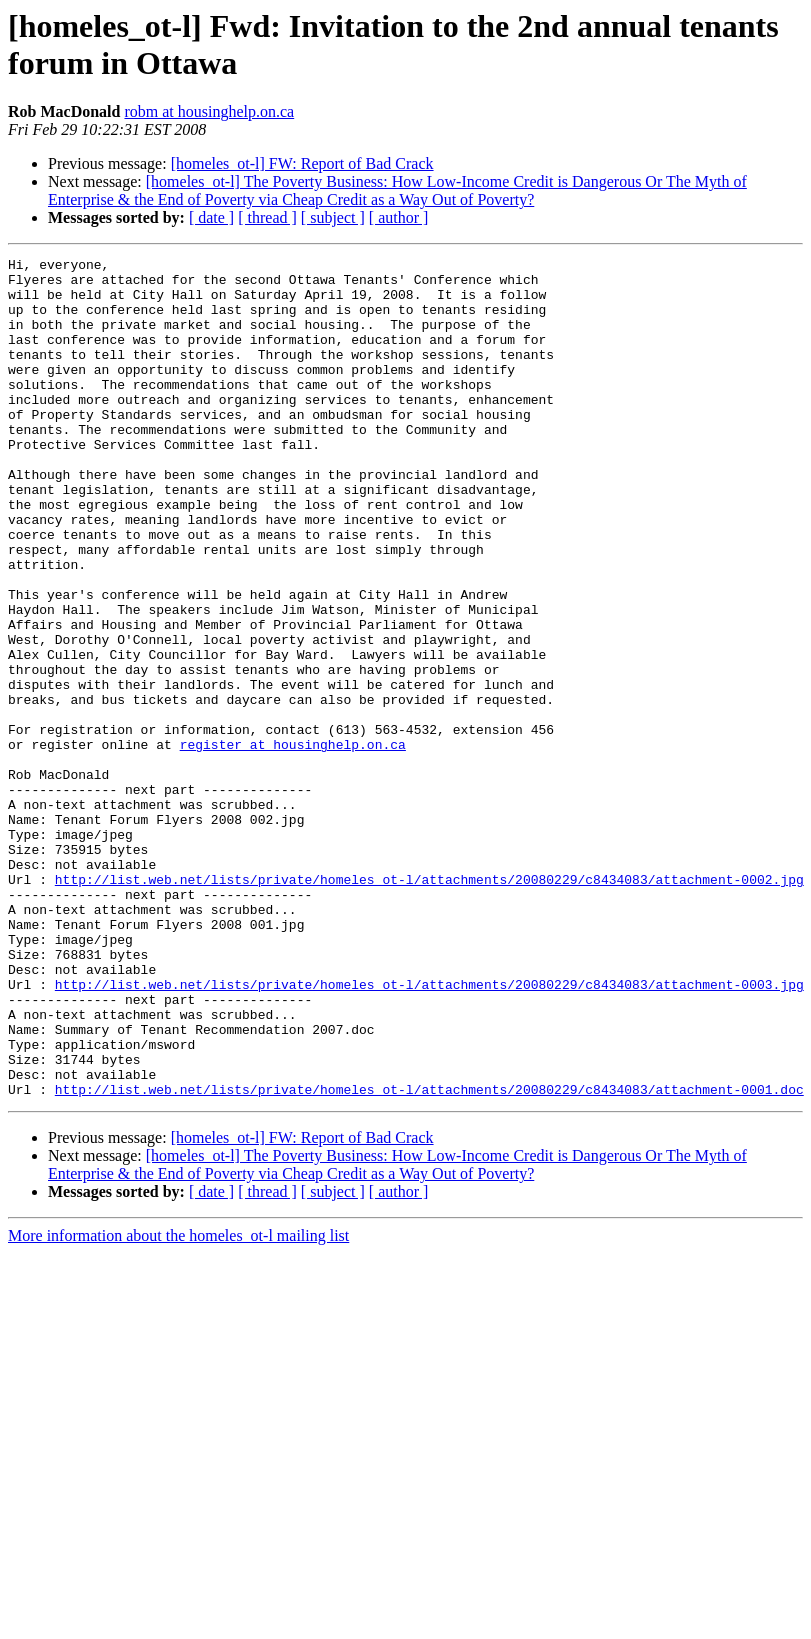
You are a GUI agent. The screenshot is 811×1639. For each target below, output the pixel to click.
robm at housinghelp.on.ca (209, 111)
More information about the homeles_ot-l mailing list (178, 1403)
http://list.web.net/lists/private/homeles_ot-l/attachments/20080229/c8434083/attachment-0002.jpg (429, 1005)
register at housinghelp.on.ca (293, 843)
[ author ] (399, 217)
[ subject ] (333, 217)
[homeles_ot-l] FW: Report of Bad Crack (302, 163)
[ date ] (211, 217)
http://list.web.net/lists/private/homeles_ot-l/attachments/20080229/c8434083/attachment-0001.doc (429, 1257)
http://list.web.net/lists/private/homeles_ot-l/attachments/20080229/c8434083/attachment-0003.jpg (429, 1131)
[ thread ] (267, 217)
